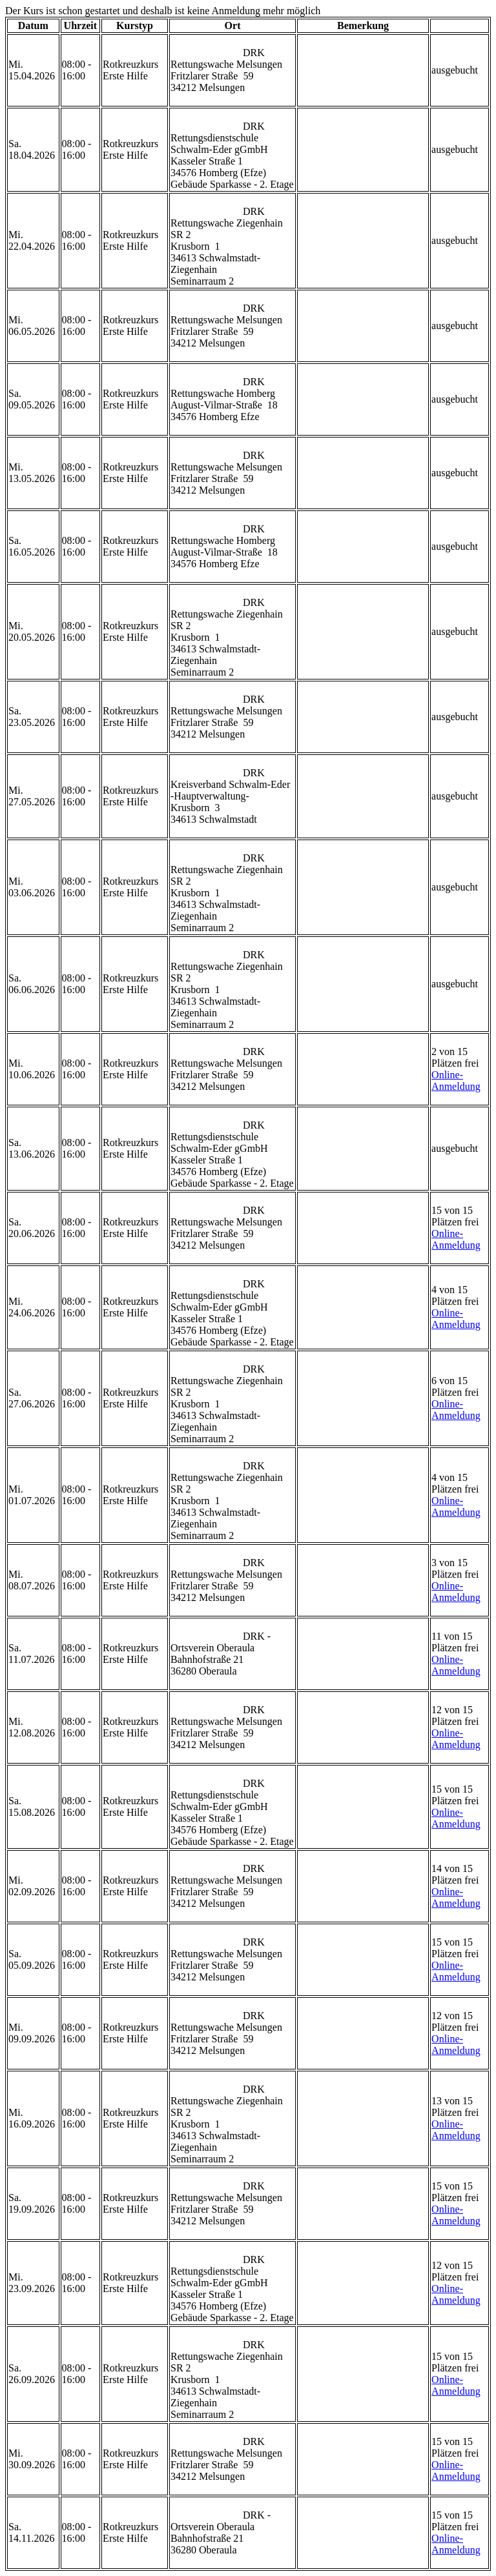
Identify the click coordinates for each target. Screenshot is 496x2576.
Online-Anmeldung (455, 1080)
